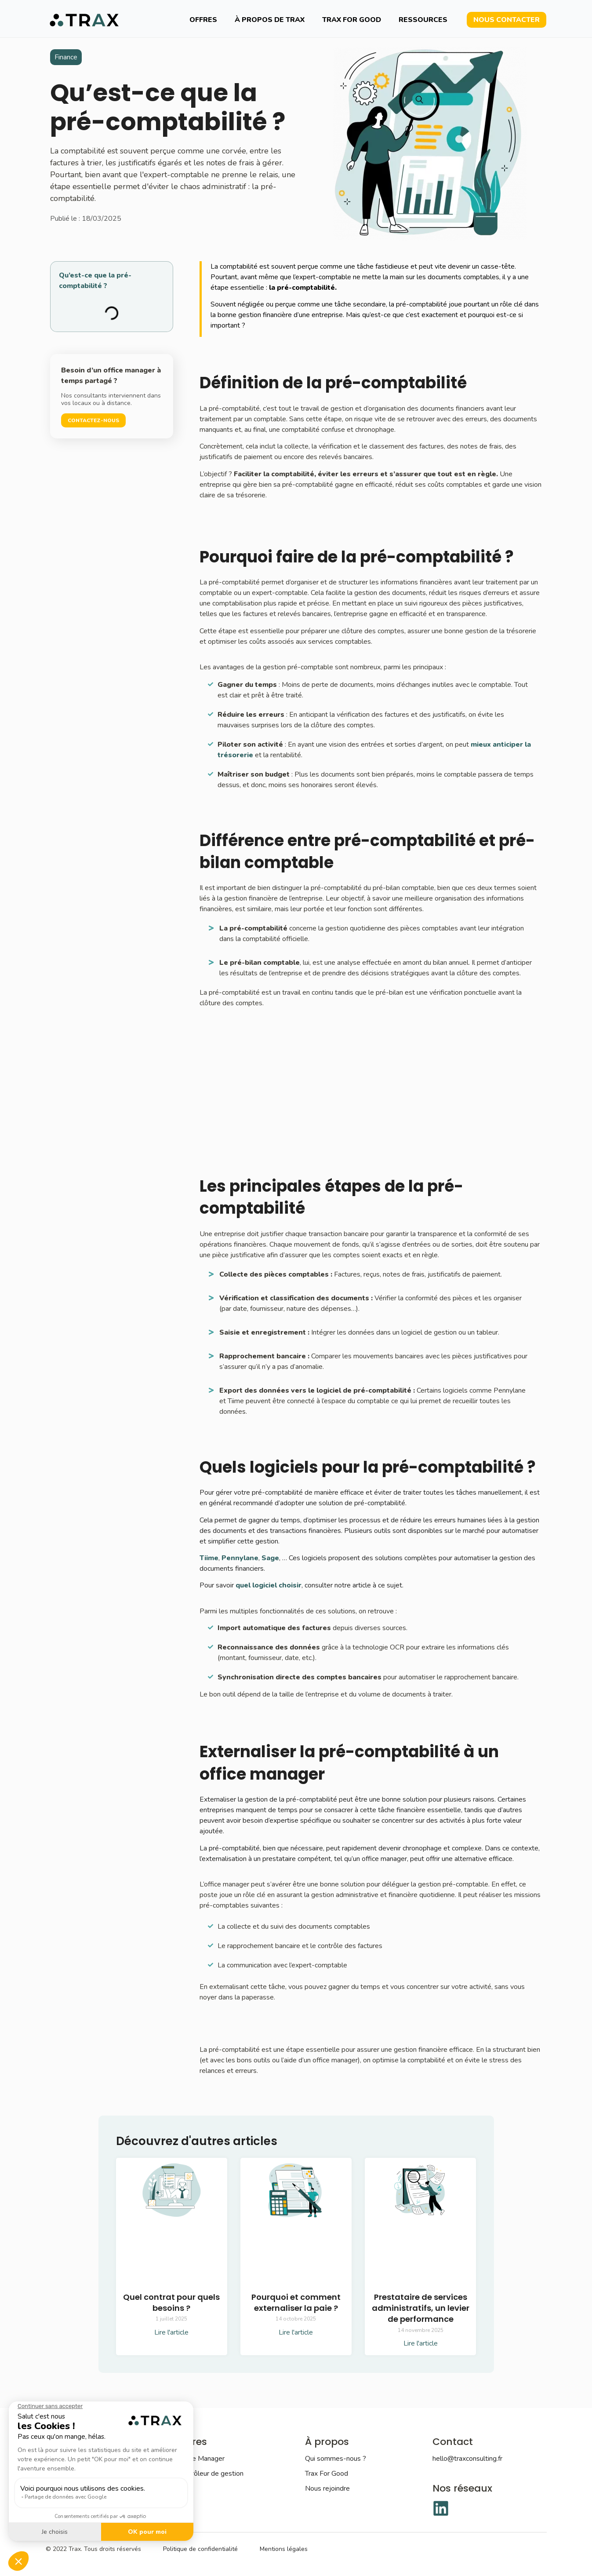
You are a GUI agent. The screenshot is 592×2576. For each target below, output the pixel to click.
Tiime (209, 1558)
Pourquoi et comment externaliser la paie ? (296, 2302)
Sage (270, 1558)
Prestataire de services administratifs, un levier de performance (420, 2307)
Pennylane (240, 1558)
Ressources (423, 20)
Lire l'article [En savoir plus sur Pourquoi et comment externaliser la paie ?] (296, 2332)
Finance (65, 57)
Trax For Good (351, 20)
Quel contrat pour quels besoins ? (171, 2302)
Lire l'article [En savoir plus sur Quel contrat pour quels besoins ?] (171, 2332)
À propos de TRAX (270, 20)
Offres (203, 20)
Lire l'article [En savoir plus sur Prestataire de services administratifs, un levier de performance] (420, 2343)
